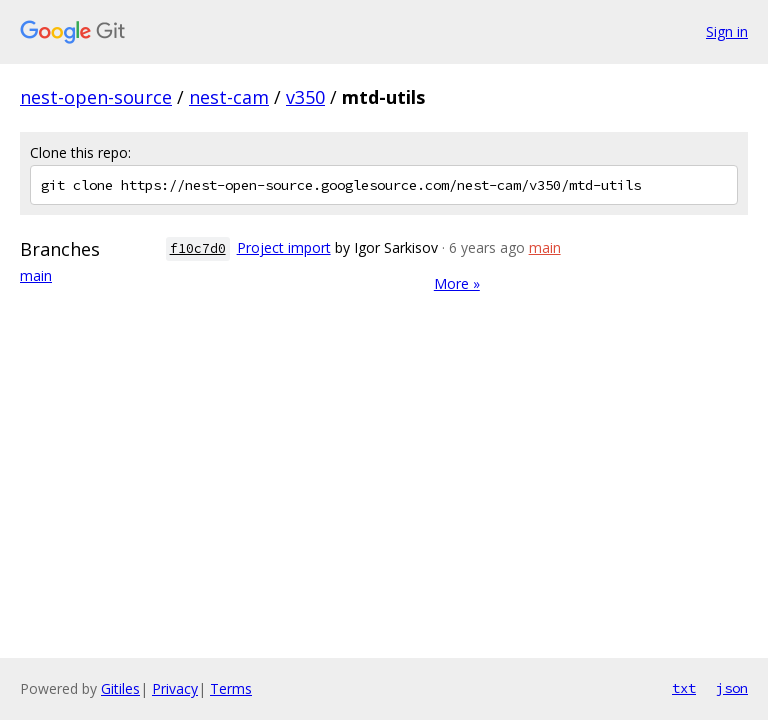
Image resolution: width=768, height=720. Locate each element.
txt (684, 688)
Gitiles (120, 688)
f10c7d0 (198, 248)
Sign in (727, 31)
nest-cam (229, 97)
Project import (284, 247)
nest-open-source (96, 97)
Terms (231, 688)
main (36, 275)
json (732, 688)
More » (457, 283)
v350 (305, 97)
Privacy (175, 688)
